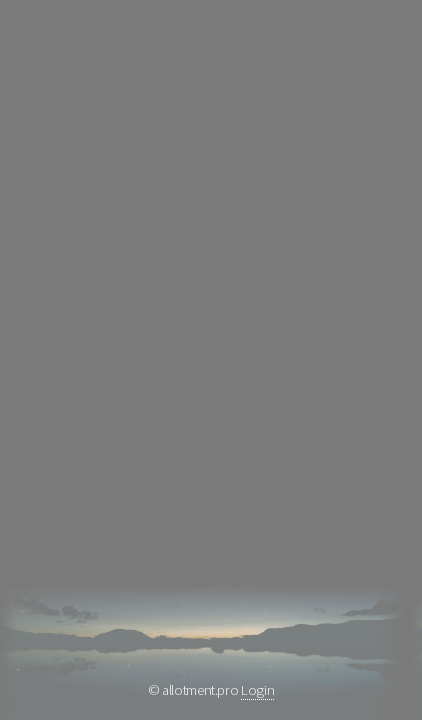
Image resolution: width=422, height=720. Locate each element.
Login (257, 690)
